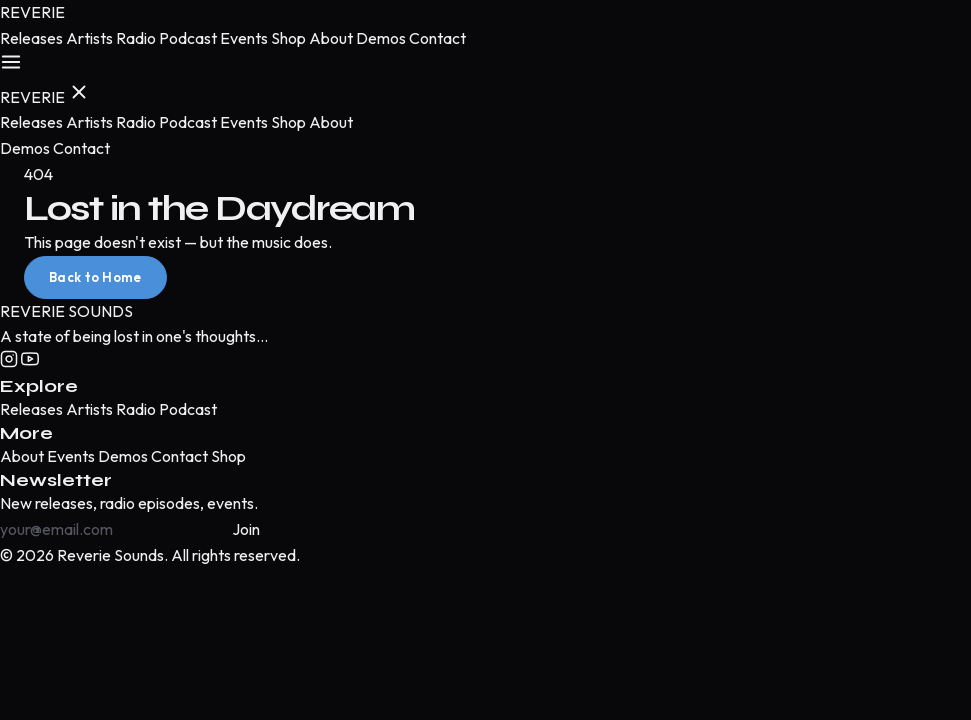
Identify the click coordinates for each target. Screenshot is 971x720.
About (331, 38)
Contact (437, 38)
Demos (381, 38)
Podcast (188, 38)
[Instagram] (10, 362)
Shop (288, 38)
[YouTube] (30, 362)
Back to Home (95, 277)
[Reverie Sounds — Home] (32, 12)
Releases (31, 38)
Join (246, 529)
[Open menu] (11, 64)
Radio (136, 38)
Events (244, 38)
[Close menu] (79, 94)
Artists (89, 38)
